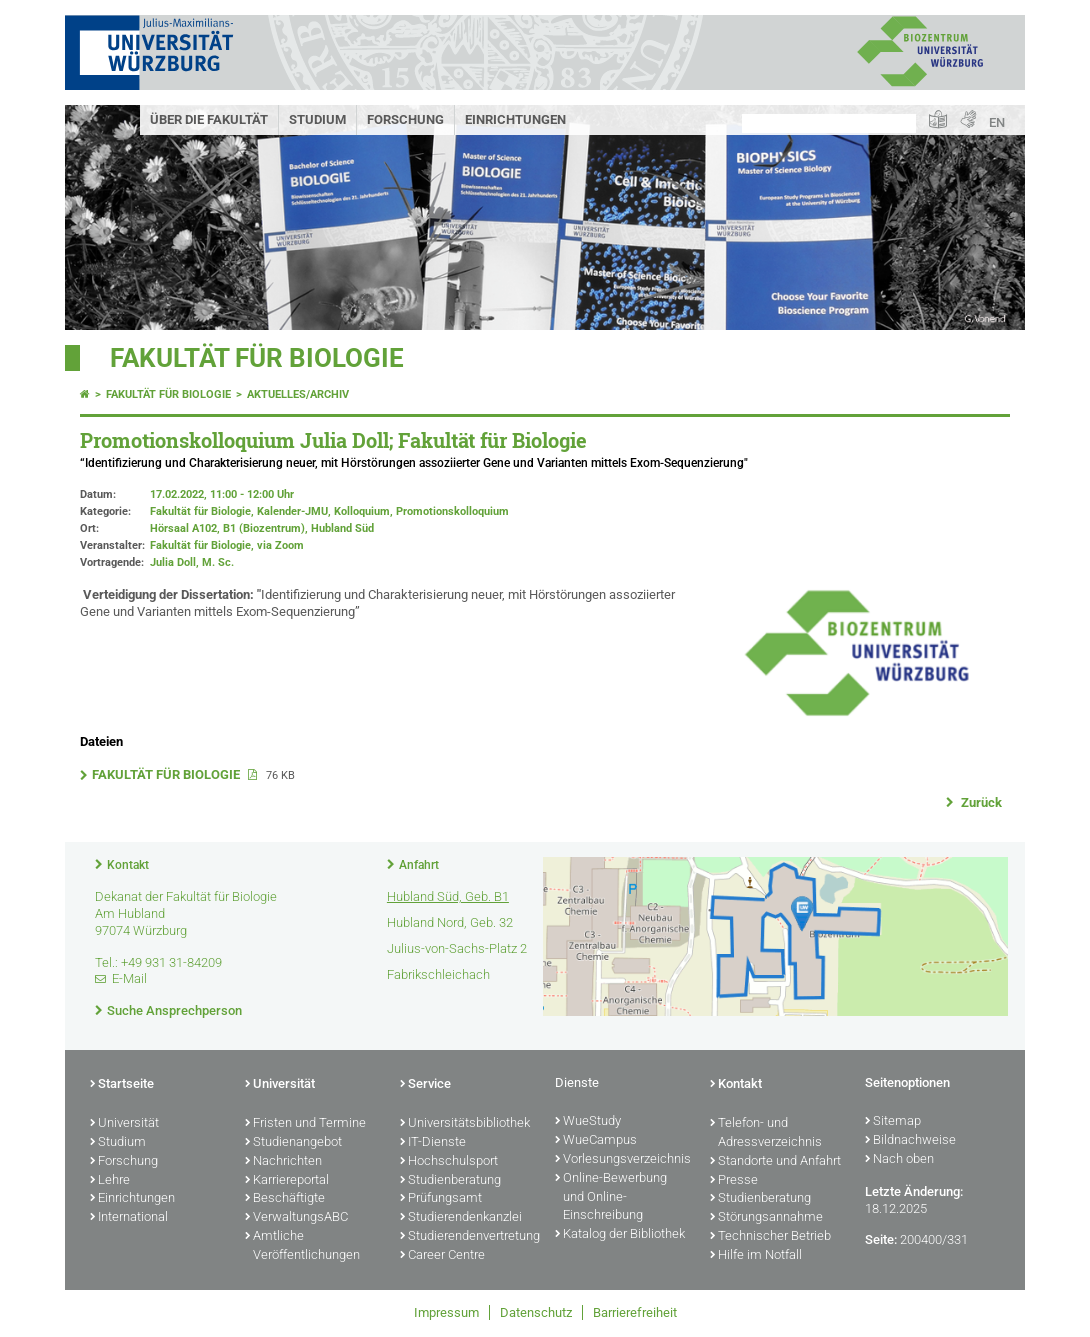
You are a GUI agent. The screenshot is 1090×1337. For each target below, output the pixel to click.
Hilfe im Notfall (756, 1256)
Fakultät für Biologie (257, 358)
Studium (317, 119)
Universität (124, 1124)
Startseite (122, 1085)
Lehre (110, 1181)
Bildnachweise (910, 1141)
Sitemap (893, 1122)
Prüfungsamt (441, 1199)
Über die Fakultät (209, 119)
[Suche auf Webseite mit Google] (829, 123)
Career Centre (442, 1256)
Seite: (881, 1239)
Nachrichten (283, 1162)
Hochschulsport (449, 1162)
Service (425, 1085)
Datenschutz (536, 1312)
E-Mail (129, 978)
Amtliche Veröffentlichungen (302, 1246)
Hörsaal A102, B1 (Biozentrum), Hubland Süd (262, 528)
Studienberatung (450, 1181)
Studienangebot (293, 1143)
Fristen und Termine (305, 1124)
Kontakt (128, 865)
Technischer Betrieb (770, 1237)
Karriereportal (287, 1181)
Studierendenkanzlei (461, 1218)
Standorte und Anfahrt (775, 1162)
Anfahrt (419, 865)
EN (997, 122)
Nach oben (899, 1160)
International (129, 1218)
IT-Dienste (433, 1143)
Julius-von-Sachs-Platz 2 (457, 948)
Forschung (405, 119)
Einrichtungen (515, 119)
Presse (734, 1181)
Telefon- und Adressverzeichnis (766, 1133)
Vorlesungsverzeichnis (622, 1160)
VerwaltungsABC (296, 1218)
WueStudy (588, 1122)
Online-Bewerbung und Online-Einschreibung (611, 1198)
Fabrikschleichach (438, 974)
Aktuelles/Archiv (298, 394)
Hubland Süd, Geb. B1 (448, 896)
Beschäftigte (285, 1199)
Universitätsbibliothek (465, 1124)
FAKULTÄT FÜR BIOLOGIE (167, 774)
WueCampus (596, 1141)
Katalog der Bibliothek (620, 1235)
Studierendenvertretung (467, 1237)
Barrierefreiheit (635, 1312)
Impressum (446, 1312)
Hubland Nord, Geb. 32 (450, 922)
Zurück (980, 802)
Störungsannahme (766, 1218)
